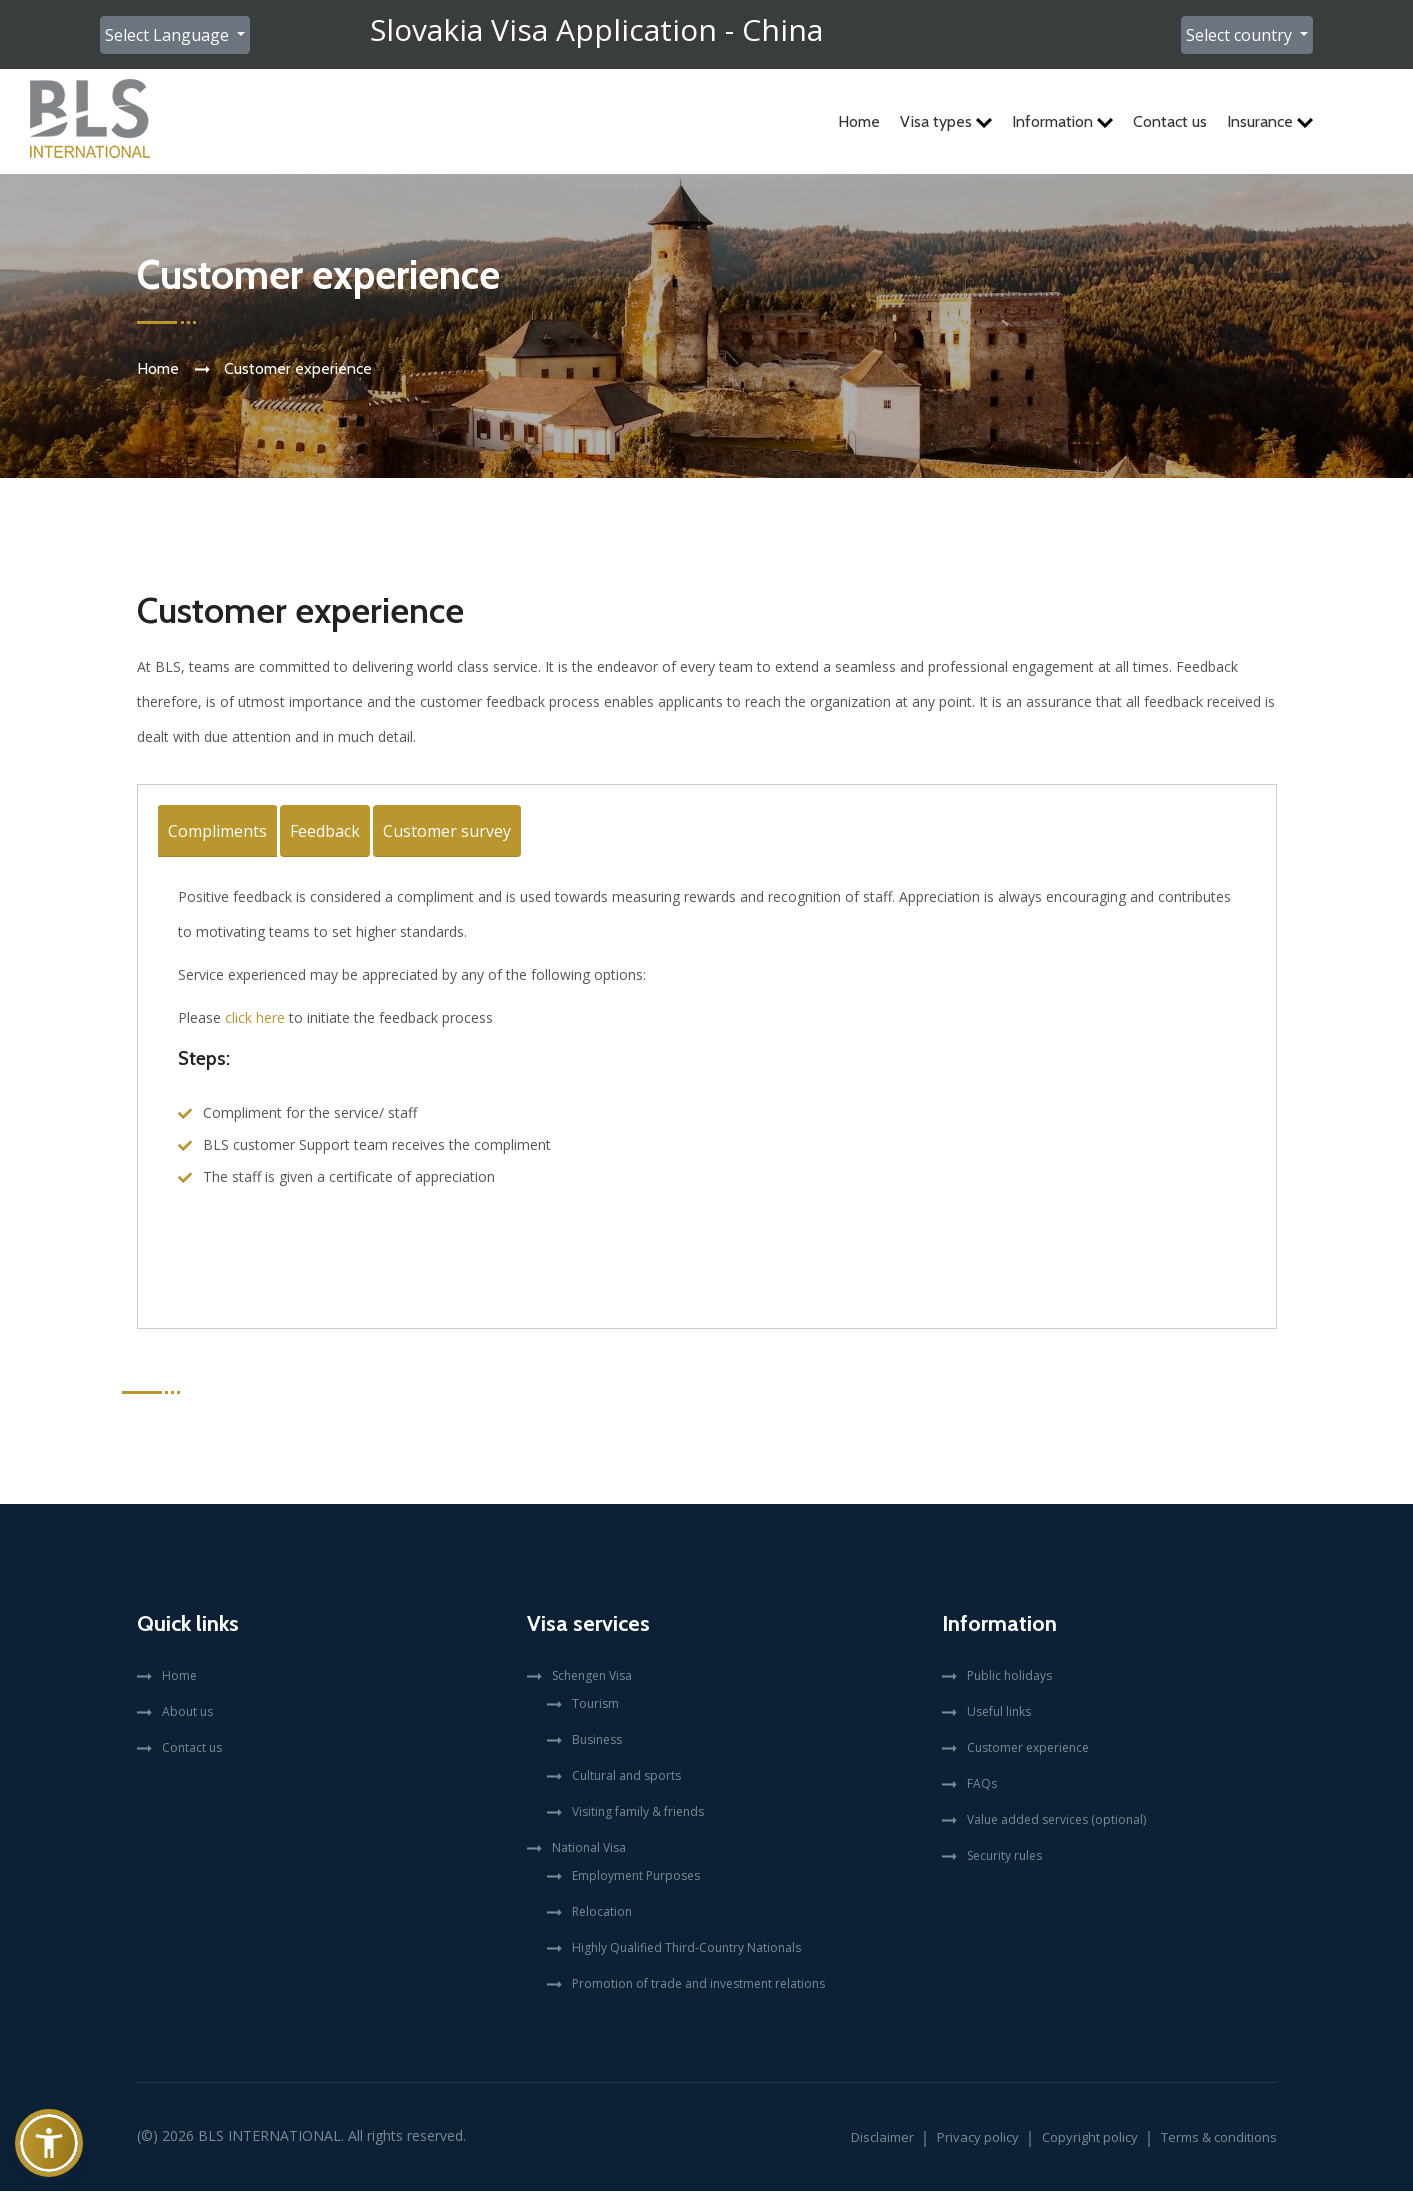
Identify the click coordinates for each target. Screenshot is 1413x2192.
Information (1062, 121)
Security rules (1004, 1856)
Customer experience (1028, 1748)
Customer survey (447, 832)
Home (859, 121)
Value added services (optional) (1056, 1820)
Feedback (325, 832)
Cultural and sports (626, 1776)
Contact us (1170, 121)
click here (255, 1018)
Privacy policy (978, 2138)
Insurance (1270, 121)
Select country (1241, 35)
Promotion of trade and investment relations (698, 1984)
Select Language (169, 35)
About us (187, 1712)
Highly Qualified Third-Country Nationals (686, 1948)
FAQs (982, 1784)
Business (597, 1740)
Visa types (946, 121)
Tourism (595, 1704)
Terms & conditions (1219, 2138)
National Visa (589, 1848)
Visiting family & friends (638, 1812)
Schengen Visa (592, 1676)
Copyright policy (1090, 2138)
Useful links (999, 1712)
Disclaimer (882, 2138)
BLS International (269, 2136)
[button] (49, 2143)
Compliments (217, 832)
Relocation (602, 1912)
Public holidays (1009, 1676)
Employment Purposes (636, 1876)
